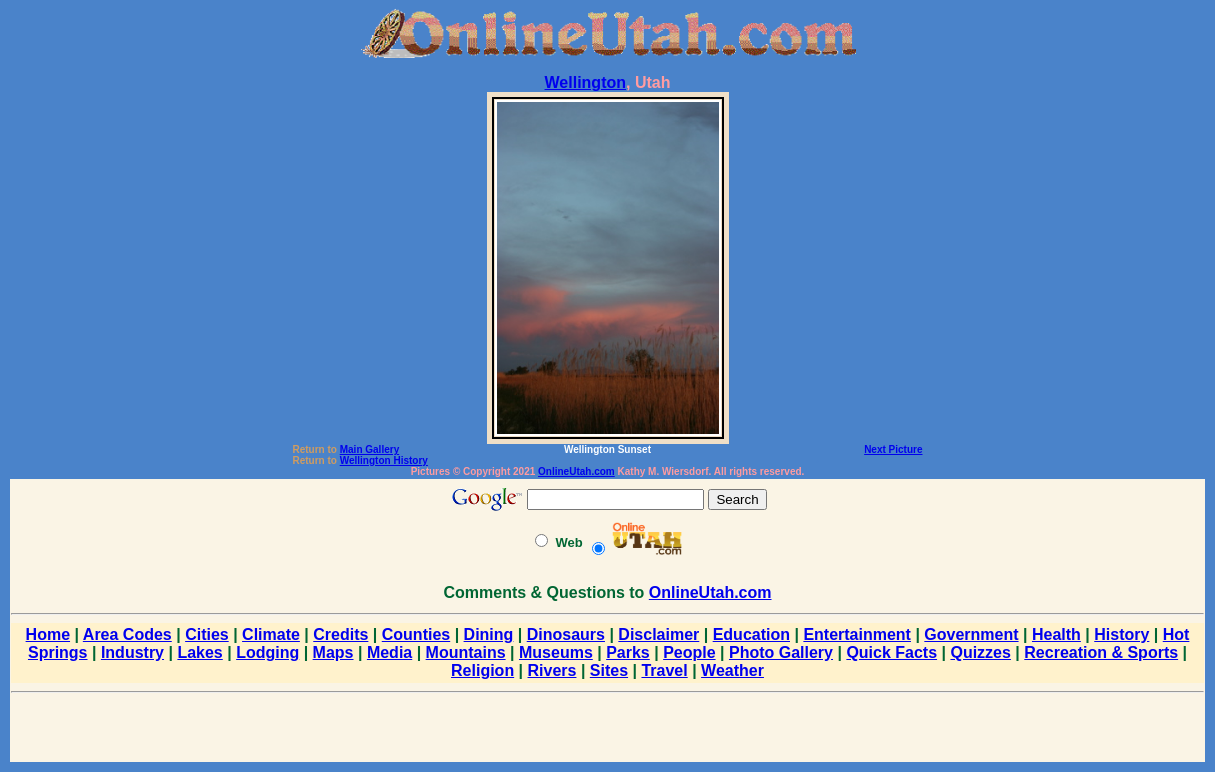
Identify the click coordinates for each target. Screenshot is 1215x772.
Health (1056, 634)
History (1121, 634)
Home (48, 634)
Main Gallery (369, 449)
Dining (489, 634)
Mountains (466, 652)
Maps (333, 652)
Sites (609, 670)
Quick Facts (891, 652)
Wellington (585, 82)
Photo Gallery (781, 652)
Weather (732, 670)
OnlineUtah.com (576, 471)
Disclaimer (658, 634)
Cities (207, 634)
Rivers (552, 670)
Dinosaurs (566, 634)
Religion (482, 670)
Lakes (199, 652)
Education (751, 634)
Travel (664, 670)
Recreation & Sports (1101, 652)
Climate (271, 634)
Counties (416, 634)
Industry (132, 652)
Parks (628, 652)
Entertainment (857, 634)
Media (389, 652)
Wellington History (384, 460)
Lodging (267, 652)
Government (971, 634)
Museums (556, 652)
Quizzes (980, 652)
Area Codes (127, 634)
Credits (340, 634)
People (689, 652)
